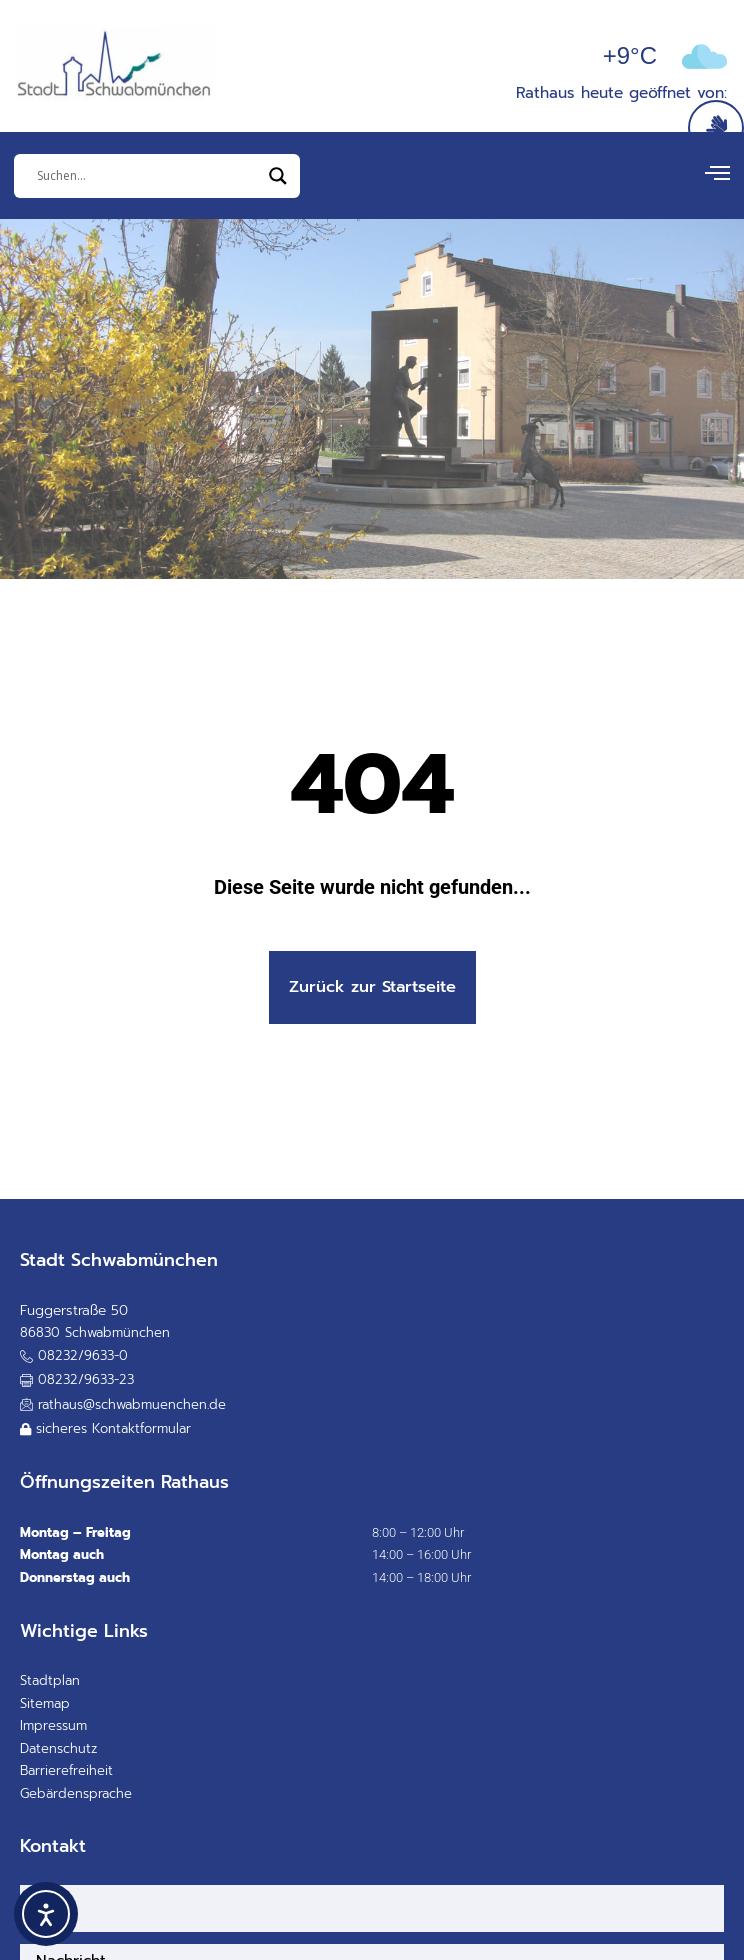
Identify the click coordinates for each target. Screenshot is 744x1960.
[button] (77, 1380)
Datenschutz (58, 1748)
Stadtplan (50, 1680)
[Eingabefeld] (148, 176)
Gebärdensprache (76, 1793)
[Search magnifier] (278, 176)
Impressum (53, 1725)
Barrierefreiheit (66, 1770)
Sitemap (45, 1703)
